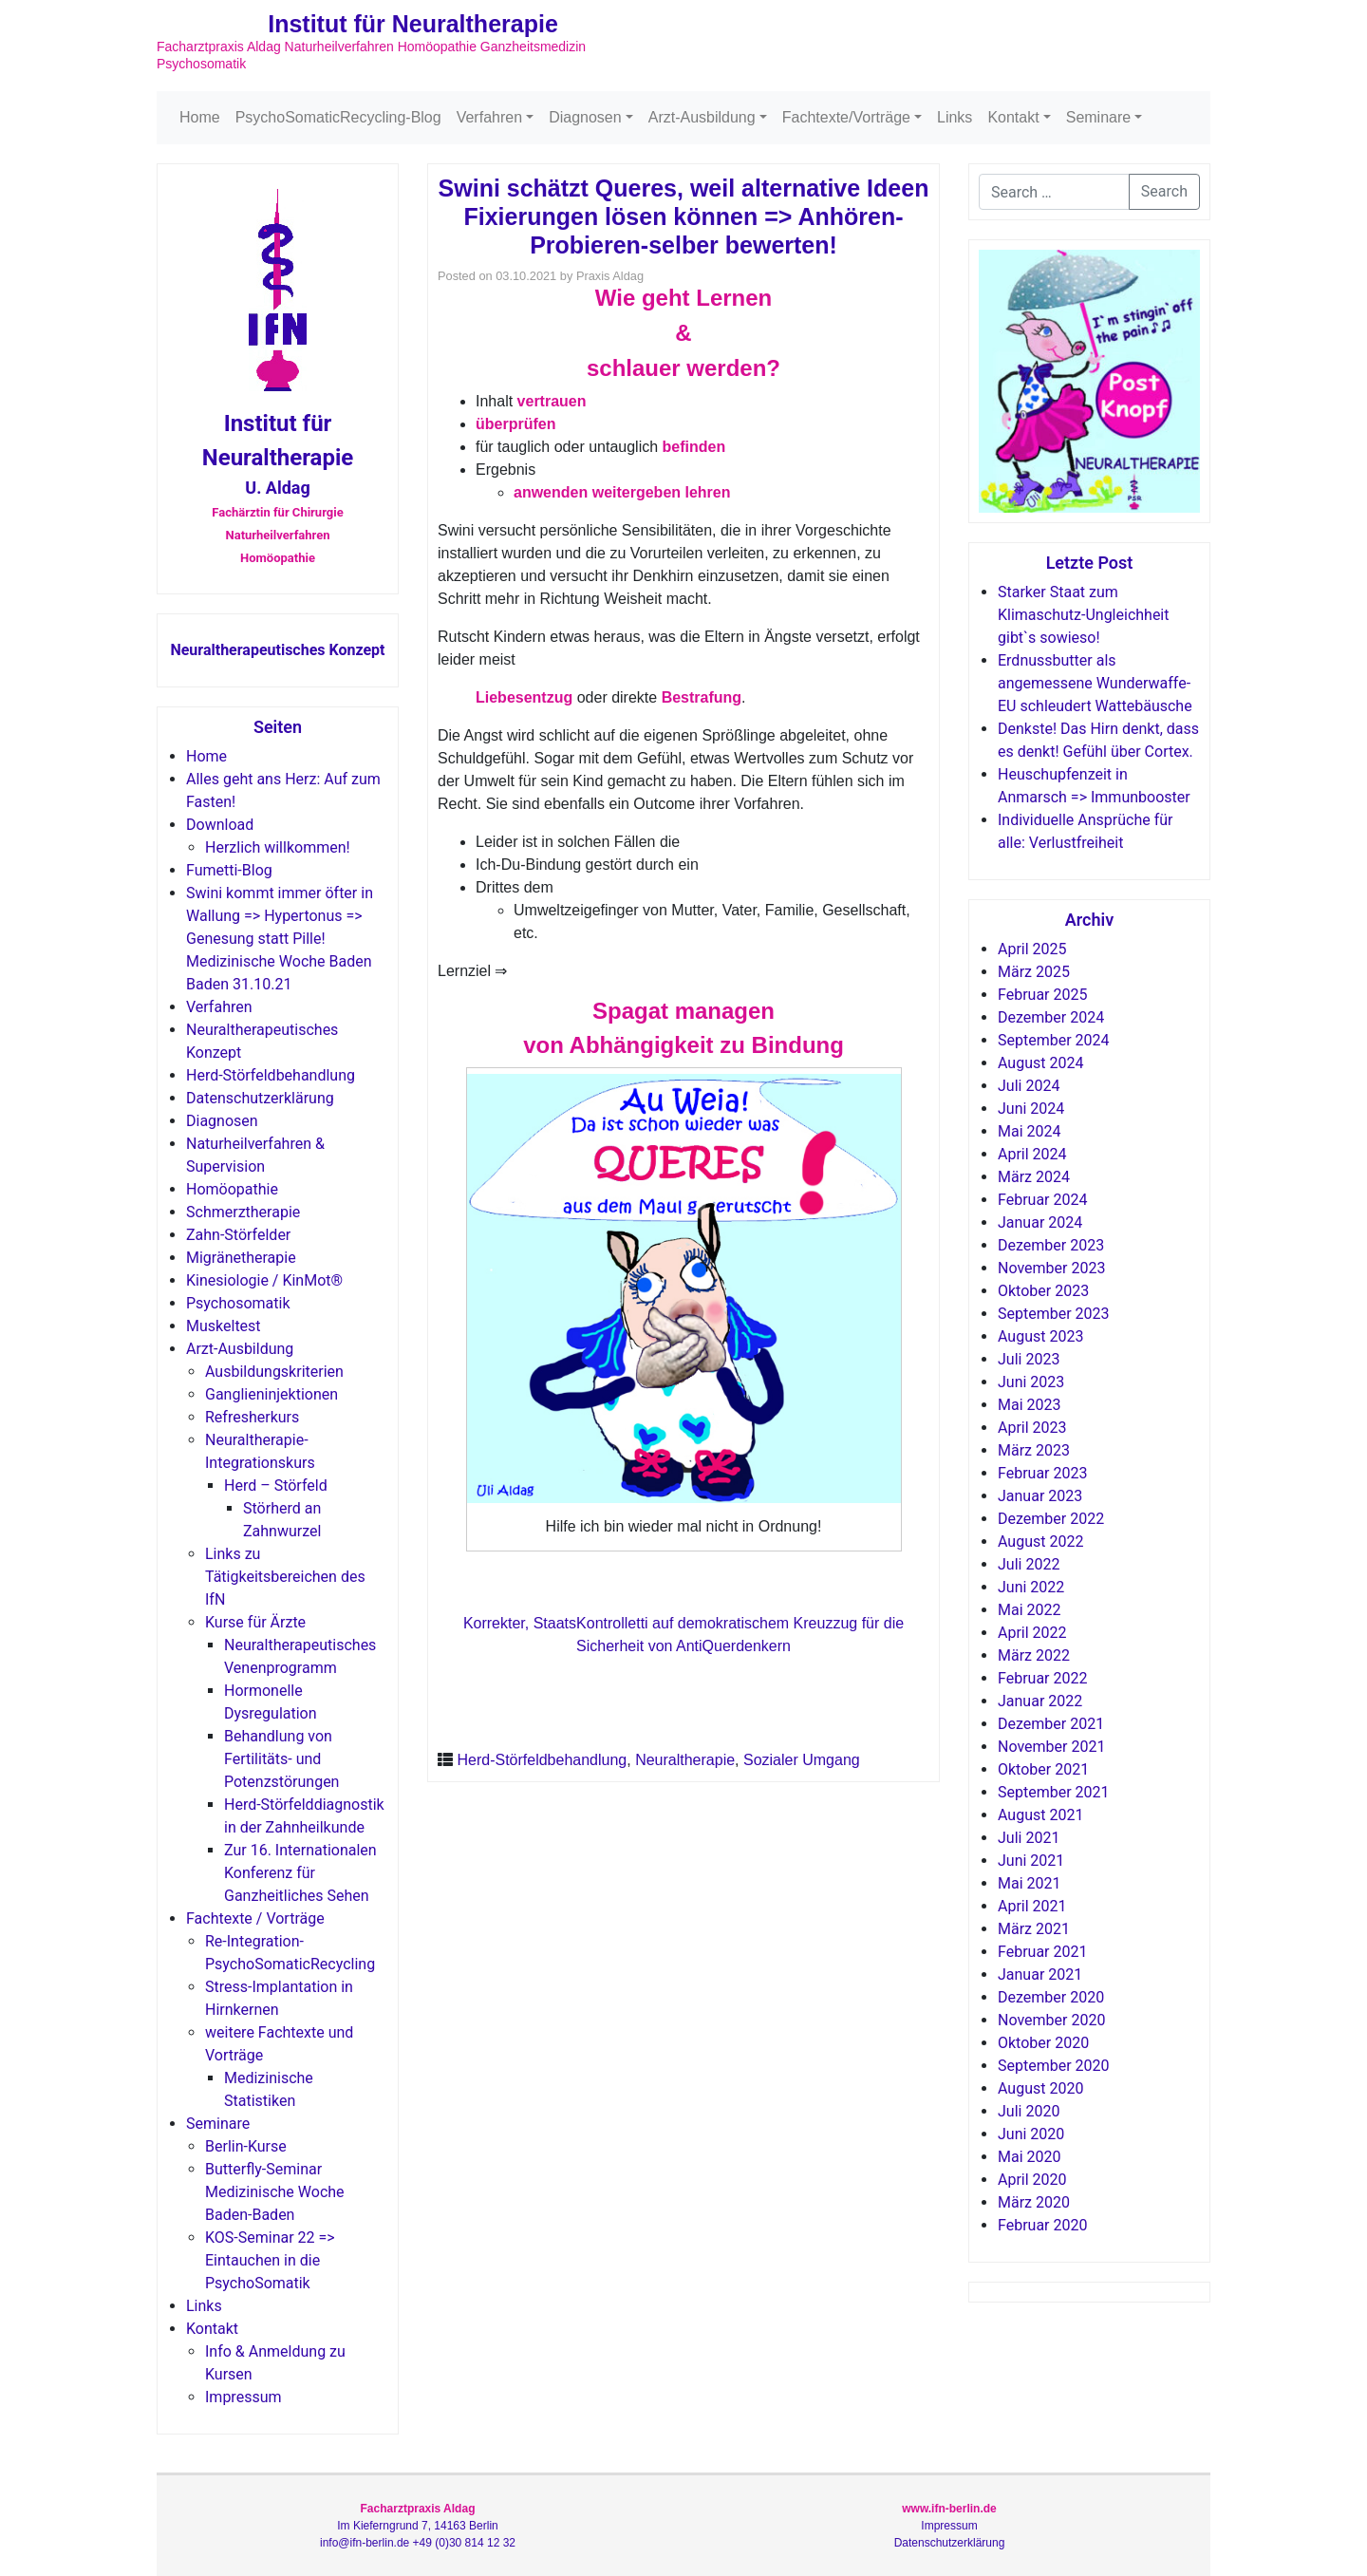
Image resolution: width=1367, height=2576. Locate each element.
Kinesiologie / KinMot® (264, 1280)
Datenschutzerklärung (260, 1098)
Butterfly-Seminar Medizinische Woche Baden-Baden (275, 2192)
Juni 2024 (1031, 1109)
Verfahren (489, 117)
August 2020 (1040, 2088)
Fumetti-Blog (229, 870)
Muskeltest (223, 1326)
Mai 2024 (1029, 1131)
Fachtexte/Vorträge (846, 117)
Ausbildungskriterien (274, 1372)
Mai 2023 (1029, 1405)
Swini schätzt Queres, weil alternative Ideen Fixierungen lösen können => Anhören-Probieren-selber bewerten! (684, 216)
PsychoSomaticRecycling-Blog (338, 117)
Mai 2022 (1029, 1610)
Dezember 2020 (1051, 1997)
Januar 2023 (1040, 1496)
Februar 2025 (1042, 995)
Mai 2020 (1029, 2157)
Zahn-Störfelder (238, 1235)
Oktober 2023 (1043, 1291)
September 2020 (1054, 2066)
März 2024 (1034, 1177)
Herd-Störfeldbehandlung (270, 1075)
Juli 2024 (1028, 1086)
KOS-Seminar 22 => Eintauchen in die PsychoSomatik (270, 2260)
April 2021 (1032, 1906)
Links (954, 117)
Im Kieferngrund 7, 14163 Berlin (417, 2525)
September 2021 (1054, 1792)
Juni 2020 (1031, 2134)
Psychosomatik (238, 1303)
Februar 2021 (1042, 1952)
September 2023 (1054, 1314)
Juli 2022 (1028, 1564)
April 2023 (1032, 1428)
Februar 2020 (1042, 2225)
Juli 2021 (1028, 1838)
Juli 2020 (1028, 2111)
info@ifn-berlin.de (364, 2542)
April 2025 (1032, 949)
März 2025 (1034, 972)
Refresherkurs (252, 1417)
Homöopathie (232, 1189)
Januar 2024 (1040, 1222)
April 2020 (1032, 2180)
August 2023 (1040, 1336)
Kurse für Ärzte (255, 1622)
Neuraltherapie (685, 1760)
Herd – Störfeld (276, 1485)
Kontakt (1013, 117)
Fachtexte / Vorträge (255, 1918)
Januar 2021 (1040, 1974)
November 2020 (1051, 2020)
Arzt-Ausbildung (702, 117)
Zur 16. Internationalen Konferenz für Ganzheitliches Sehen (300, 1873)
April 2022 (1032, 1633)
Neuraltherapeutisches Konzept (277, 650)
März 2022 (1034, 1655)
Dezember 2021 (1051, 1724)
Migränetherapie (241, 1258)
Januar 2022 (1040, 1701)
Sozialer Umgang (801, 1760)
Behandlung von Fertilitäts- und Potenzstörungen (281, 1759)
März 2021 (1034, 1929)
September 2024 (1054, 1040)
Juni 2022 (1031, 1587)
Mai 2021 (1029, 1883)
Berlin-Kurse (246, 2146)
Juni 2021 (1031, 1861)
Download (219, 825)
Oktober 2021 (1043, 1769)
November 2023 (1051, 1268)
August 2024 (1040, 1063)
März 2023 (1034, 1450)
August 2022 (1040, 1541)
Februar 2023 (1042, 1473)
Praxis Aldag (610, 276)
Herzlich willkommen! (277, 847)
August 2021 (1040, 1815)
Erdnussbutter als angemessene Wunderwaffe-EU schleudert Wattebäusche (1095, 683)
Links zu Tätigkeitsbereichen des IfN (285, 1576)
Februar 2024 (1042, 1200)
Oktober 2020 (1043, 2043)
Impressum (243, 2397)
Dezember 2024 (1051, 1017)
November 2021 (1051, 1747)
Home (199, 117)
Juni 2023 (1031, 1382)
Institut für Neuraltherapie (413, 23)
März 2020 (1034, 2202)
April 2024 (1032, 1154)
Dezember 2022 (1051, 1519)
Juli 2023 (1028, 1359)
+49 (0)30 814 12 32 (464, 2542)
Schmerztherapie (243, 1212)
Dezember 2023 (1051, 1245)
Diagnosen (585, 117)
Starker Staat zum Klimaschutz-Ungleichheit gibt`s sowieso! (1083, 615)
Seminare (1098, 117)
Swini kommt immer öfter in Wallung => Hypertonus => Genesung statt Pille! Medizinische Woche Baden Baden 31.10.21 (279, 938)
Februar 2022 (1042, 1678)
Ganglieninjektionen (271, 1394)
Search (1164, 191)
